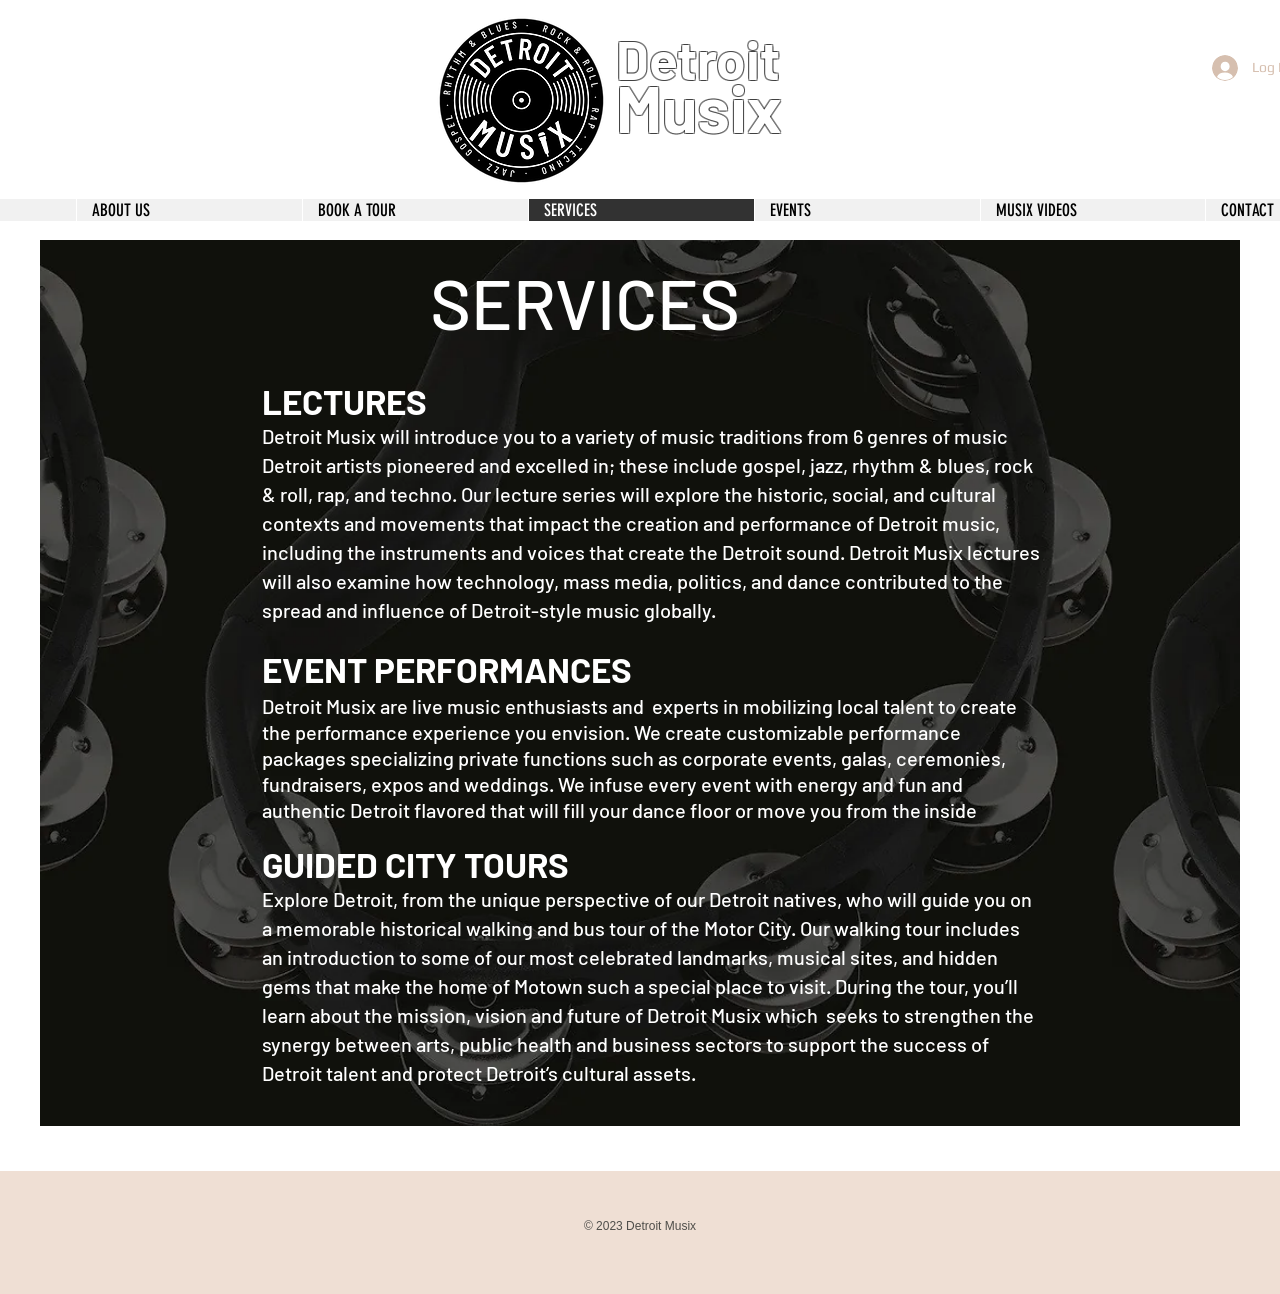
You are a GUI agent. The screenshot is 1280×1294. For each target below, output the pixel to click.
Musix (699, 107)
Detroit (698, 59)
